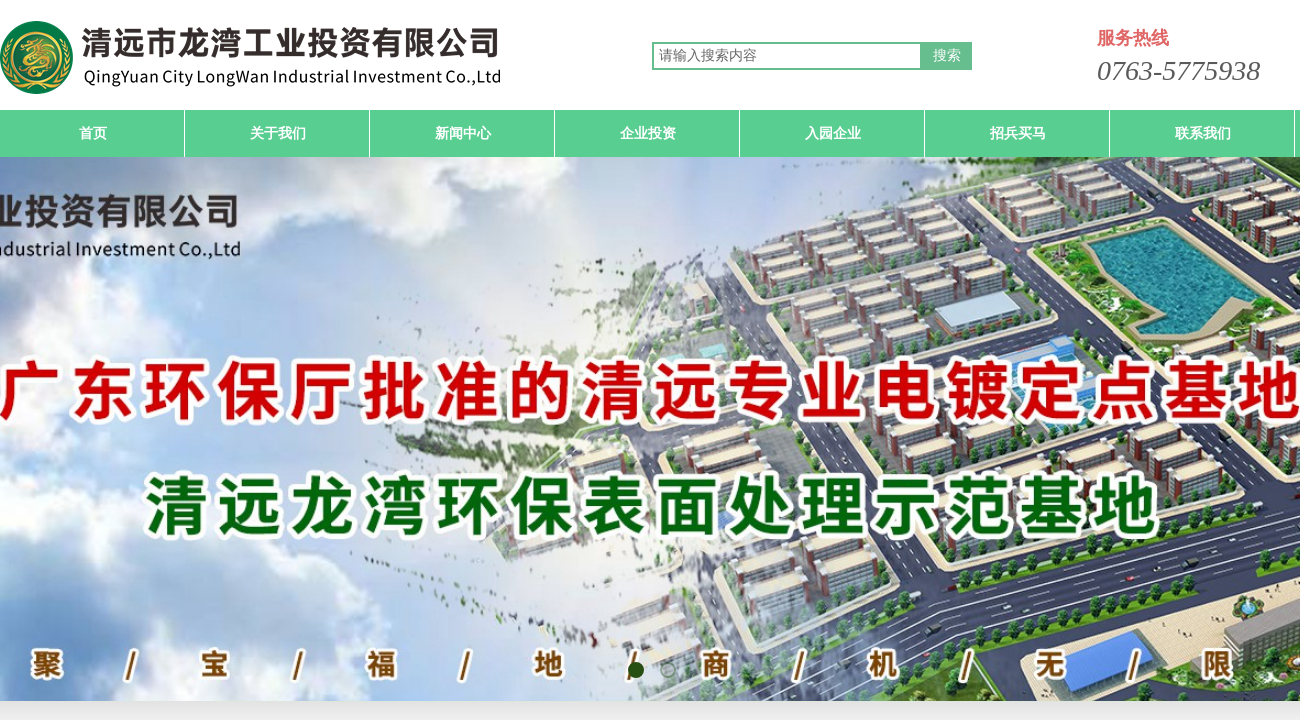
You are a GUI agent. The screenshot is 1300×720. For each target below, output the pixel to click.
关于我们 (278, 133)
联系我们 (1203, 133)
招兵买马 (1018, 133)
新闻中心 (463, 133)
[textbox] (787, 56)
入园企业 (833, 133)
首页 (93, 133)
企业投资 (648, 133)
